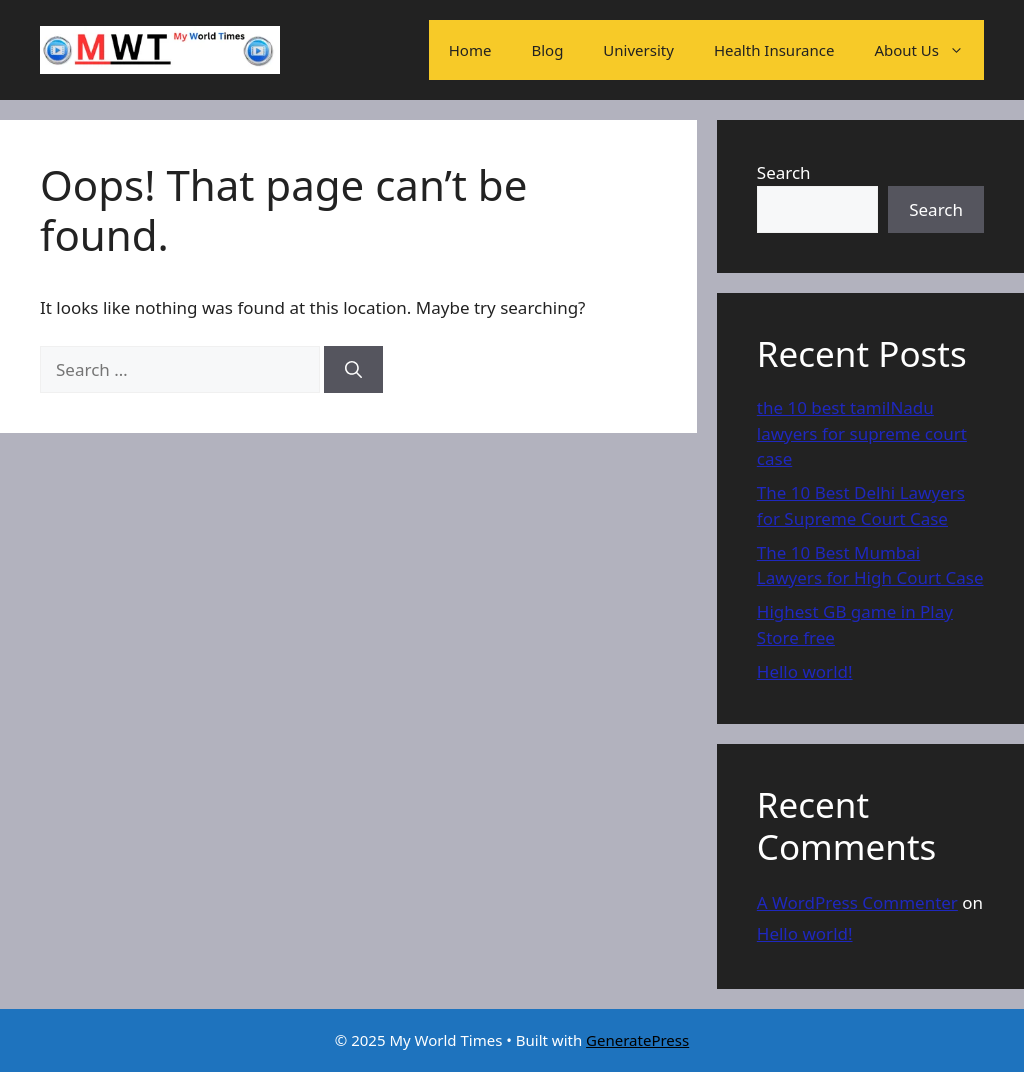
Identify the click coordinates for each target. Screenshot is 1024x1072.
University (638, 50)
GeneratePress (637, 1040)
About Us (929, 50)
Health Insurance (774, 50)
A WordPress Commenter (857, 902)
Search (784, 172)
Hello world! (805, 671)
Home (470, 50)
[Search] (353, 370)
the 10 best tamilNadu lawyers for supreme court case (862, 433)
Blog (547, 50)
